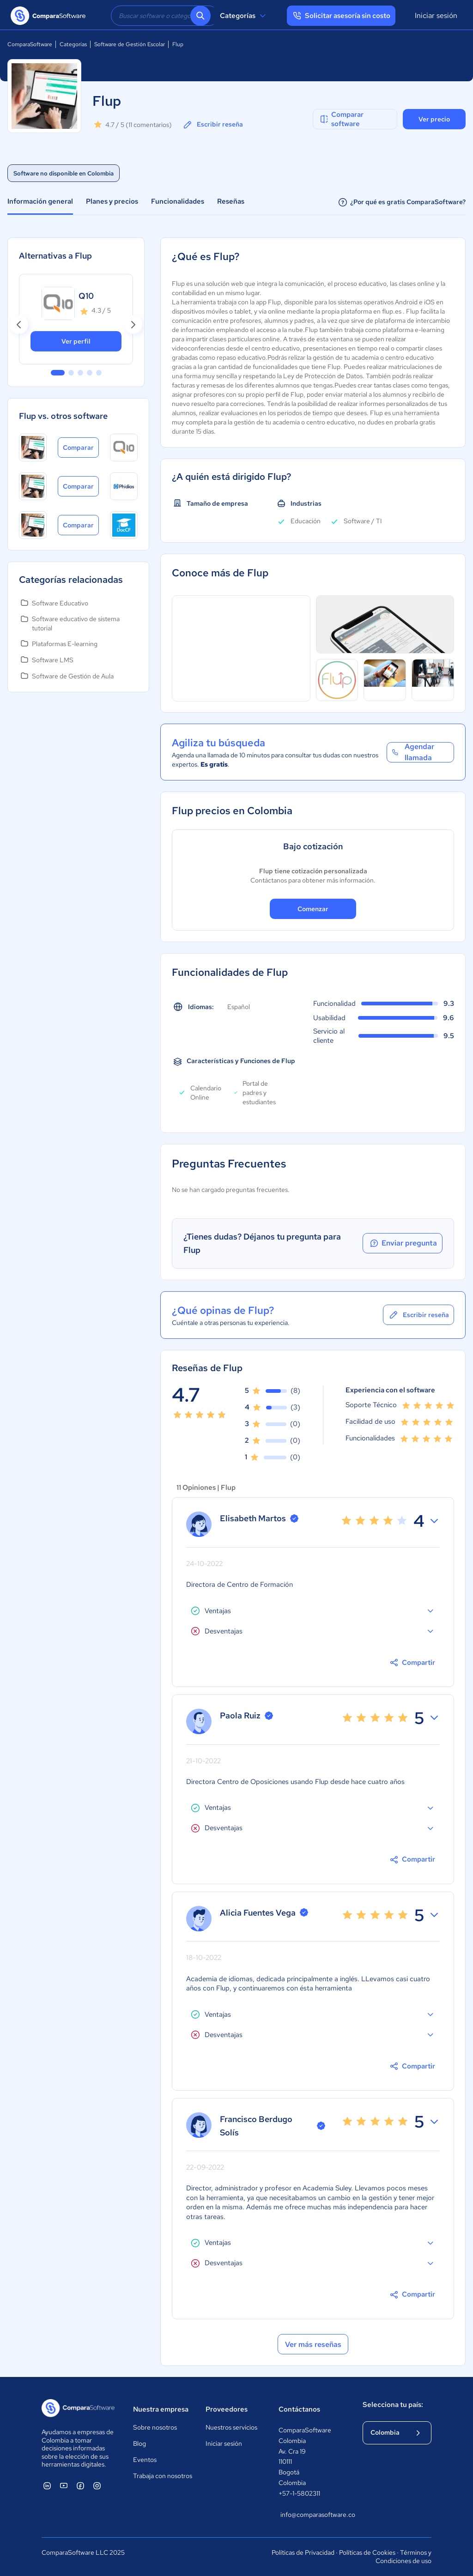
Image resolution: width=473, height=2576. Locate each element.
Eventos (145, 2459)
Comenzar (312, 909)
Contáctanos (299, 2409)
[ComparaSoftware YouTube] (63, 2485)
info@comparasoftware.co (312, 2514)
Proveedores (227, 2409)
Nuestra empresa (160, 2409)
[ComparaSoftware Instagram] (97, 2485)
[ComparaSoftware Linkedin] (47, 2485)
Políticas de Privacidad (303, 2552)
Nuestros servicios (231, 2427)
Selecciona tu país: (393, 2404)
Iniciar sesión (436, 15)
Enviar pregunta (403, 1243)
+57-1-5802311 (299, 2493)
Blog (139, 2443)
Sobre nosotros (155, 2427)
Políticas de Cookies (367, 2552)
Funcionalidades (177, 201)
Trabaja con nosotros (162, 2476)
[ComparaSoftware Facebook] (80, 2485)
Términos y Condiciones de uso (403, 2556)
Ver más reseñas (313, 2344)
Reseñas (230, 201)
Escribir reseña (212, 124)
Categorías (244, 15)
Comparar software (341, 119)
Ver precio (434, 119)
